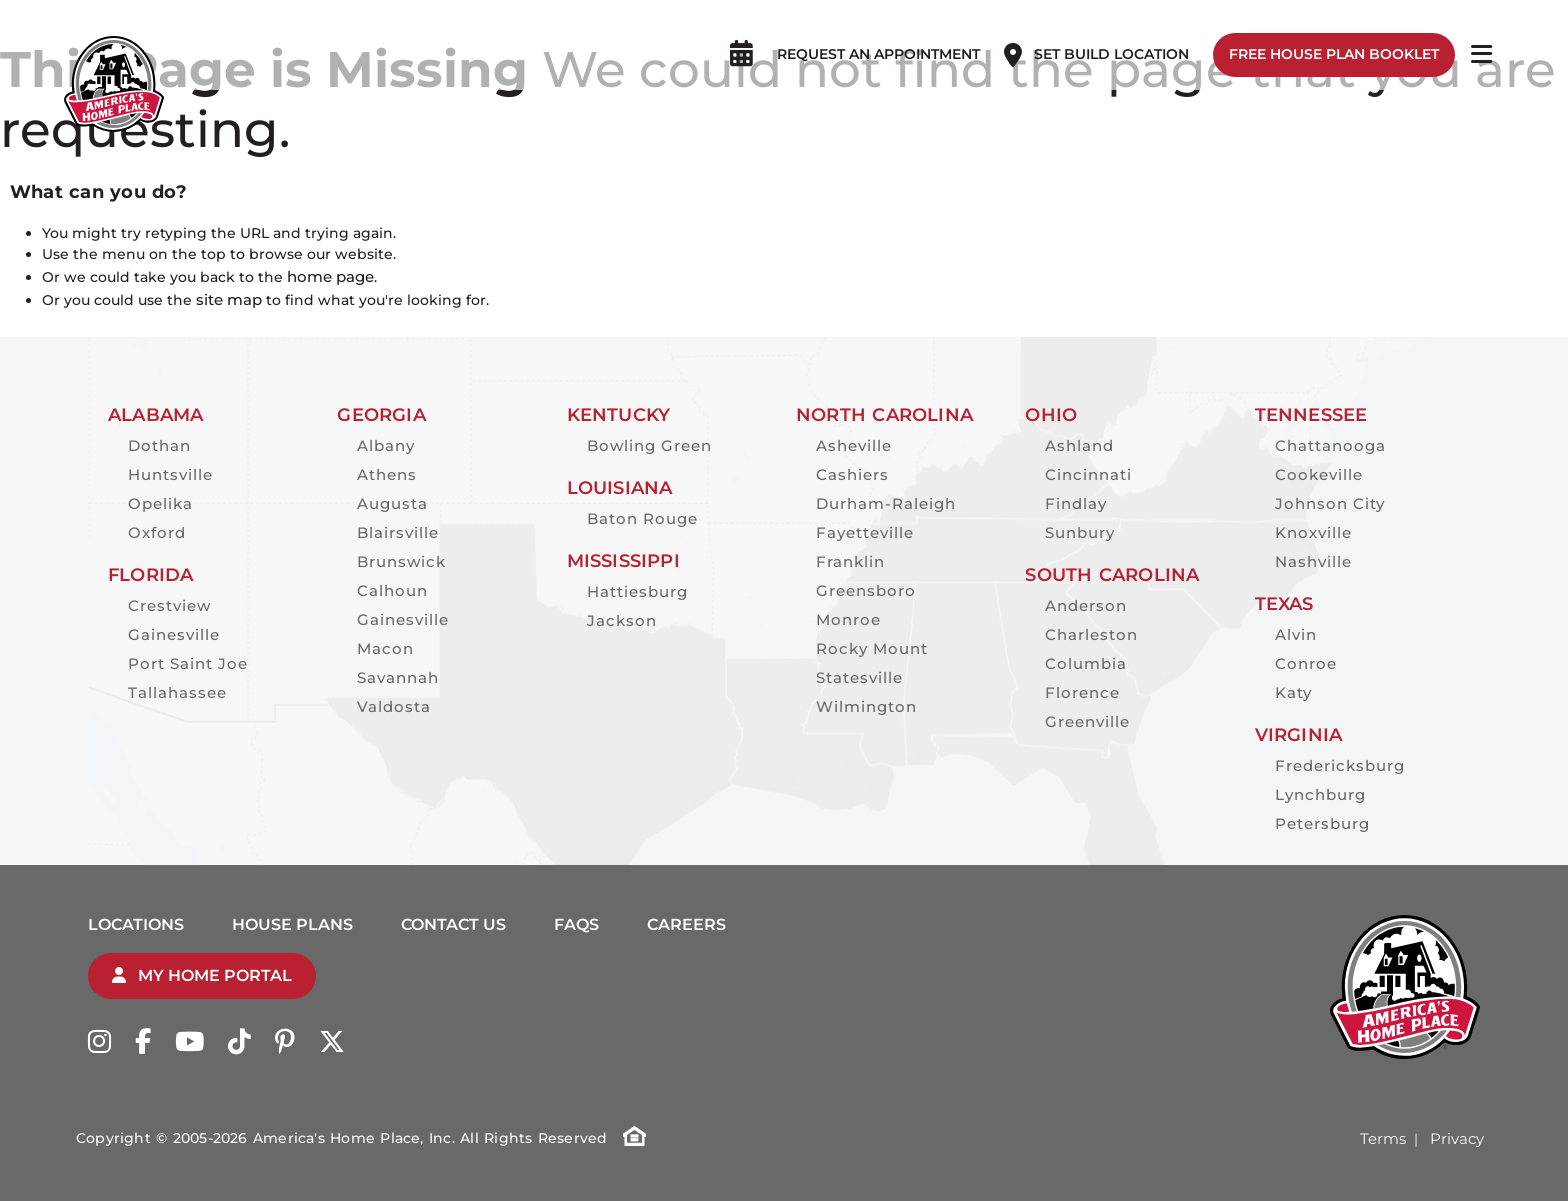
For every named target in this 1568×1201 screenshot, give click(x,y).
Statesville (859, 677)
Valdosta (394, 706)
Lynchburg (1320, 794)
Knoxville (1313, 532)
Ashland (1079, 445)
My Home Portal (202, 975)
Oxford (157, 532)
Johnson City (1330, 503)
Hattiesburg (637, 591)
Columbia (1086, 663)
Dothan (159, 445)
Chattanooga (1330, 445)
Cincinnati (1088, 474)
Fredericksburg (1340, 765)
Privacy (1457, 1138)
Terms (1383, 1138)
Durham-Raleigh (886, 503)
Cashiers (852, 474)
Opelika (160, 503)
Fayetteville (865, 532)
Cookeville (1319, 474)
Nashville (1313, 561)
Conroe (1306, 663)
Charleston (1091, 634)
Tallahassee (177, 692)
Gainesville (174, 634)
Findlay (1076, 503)
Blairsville (398, 532)
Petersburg (1322, 823)
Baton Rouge (642, 518)
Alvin (1296, 634)
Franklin (850, 561)
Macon (385, 648)
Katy (1293, 692)
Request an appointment (874, 35)
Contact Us (453, 924)
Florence (1082, 692)
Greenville (1087, 721)
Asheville (854, 445)
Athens (387, 474)
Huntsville (170, 474)
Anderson (1086, 605)
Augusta (392, 503)
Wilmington (866, 706)
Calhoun (392, 590)
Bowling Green (649, 445)
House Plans (292, 924)
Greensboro (866, 590)
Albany (386, 445)
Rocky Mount (872, 648)
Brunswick (401, 561)
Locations (136, 924)
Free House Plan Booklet (1330, 35)
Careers (686, 924)
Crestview (169, 605)
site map (229, 299)
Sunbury (1080, 532)
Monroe (848, 619)
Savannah (398, 677)
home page (330, 276)
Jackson (622, 620)
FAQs (576, 924)
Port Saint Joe (188, 663)
